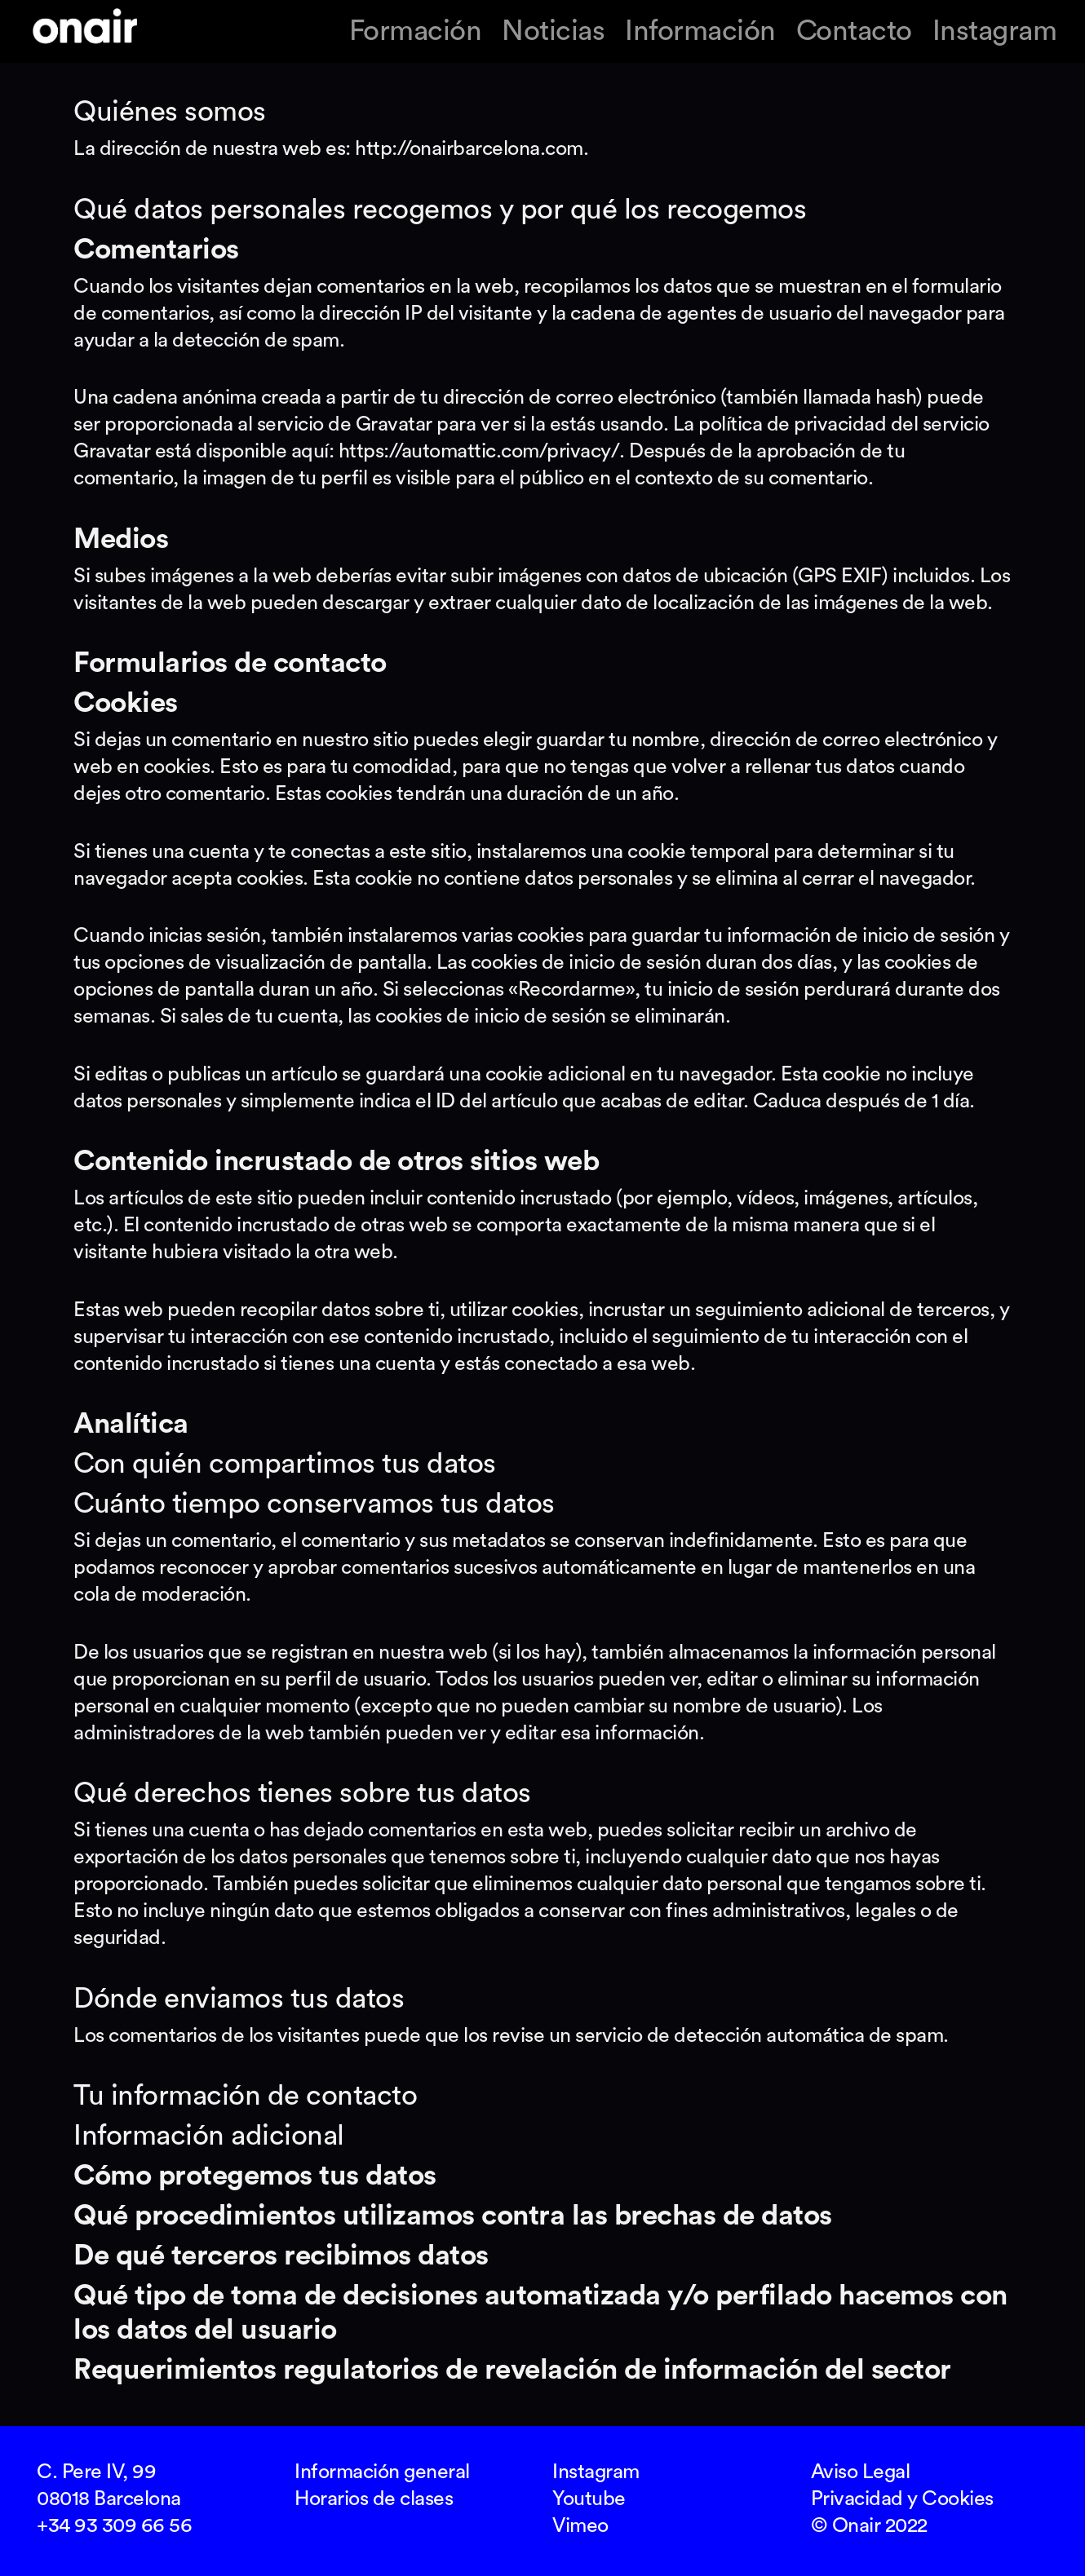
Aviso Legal (860, 2472)
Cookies (958, 2499)
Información (700, 31)
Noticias (553, 31)
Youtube (589, 2499)
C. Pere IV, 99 (96, 2472)
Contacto (854, 31)
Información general (382, 2472)
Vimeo (580, 2526)
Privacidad (857, 2499)
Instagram (994, 31)
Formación (415, 31)
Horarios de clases (373, 2499)
